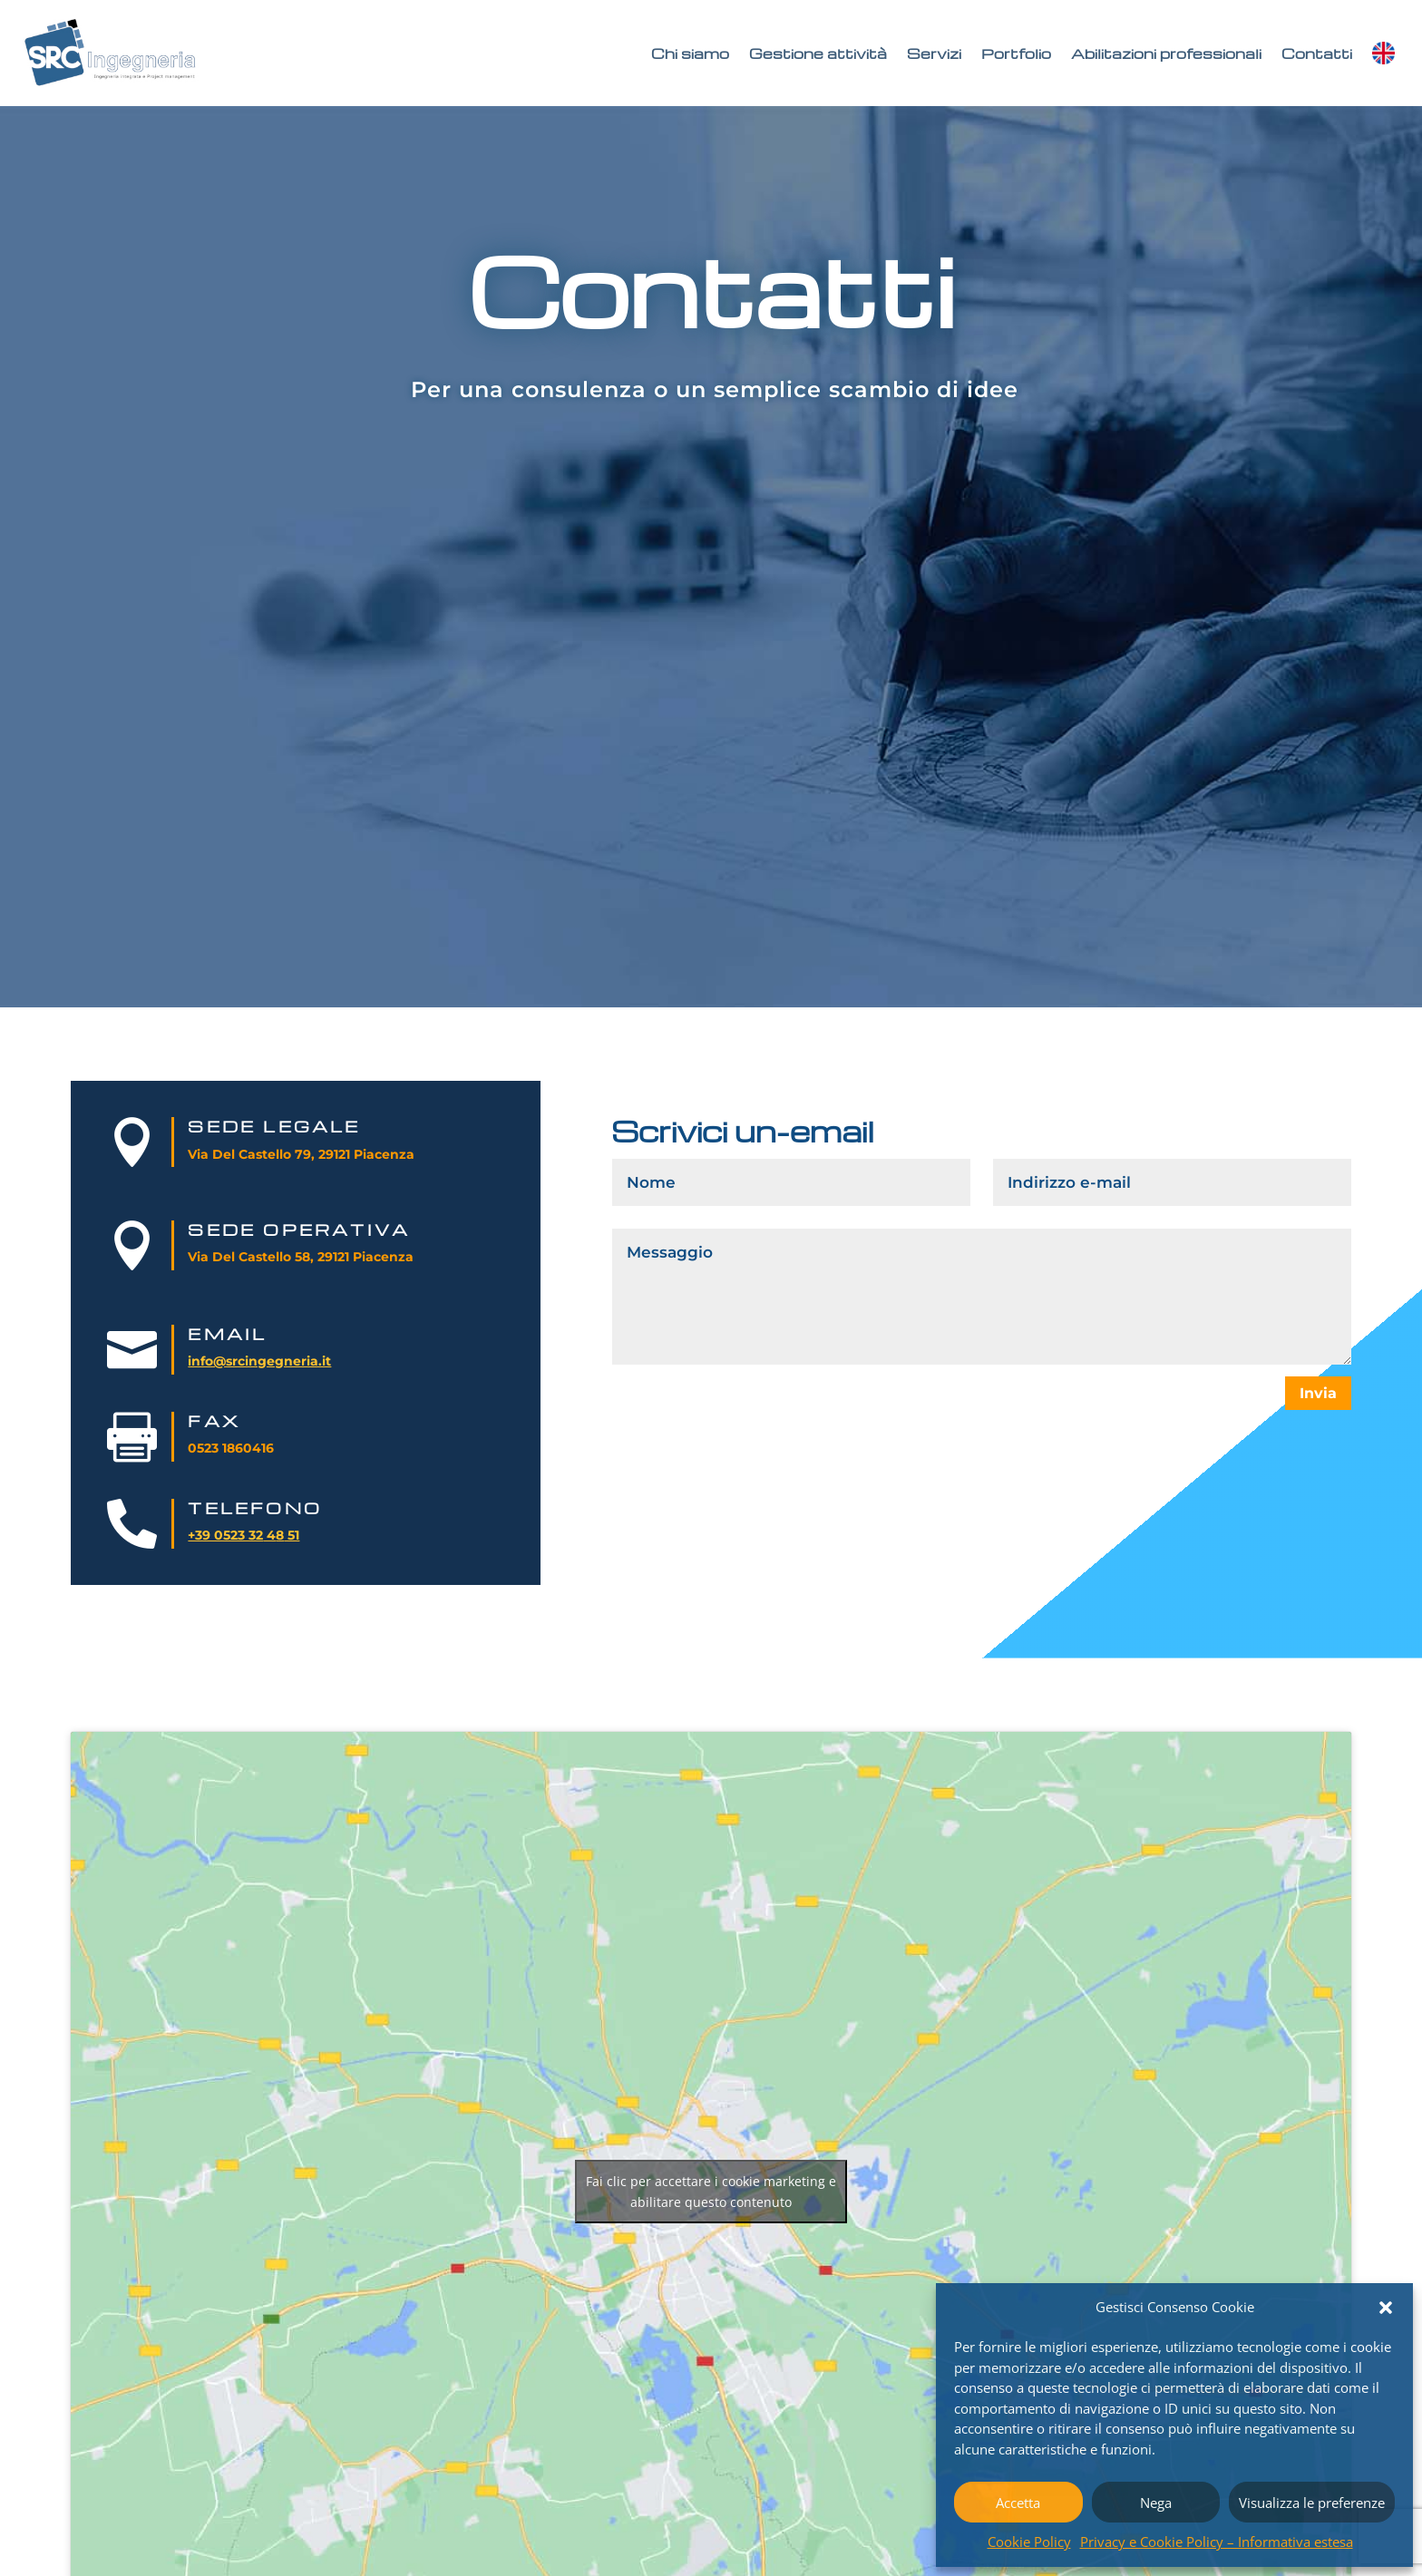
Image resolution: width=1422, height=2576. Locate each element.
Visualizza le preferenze (1312, 2502)
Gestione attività (818, 53)
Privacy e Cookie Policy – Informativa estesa (1216, 2541)
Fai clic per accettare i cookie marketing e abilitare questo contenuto (711, 2192)
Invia (1318, 1393)
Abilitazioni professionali (1166, 53)
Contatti (1316, 53)
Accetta (1018, 2502)
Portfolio (1016, 53)
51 (291, 1535)
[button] (1386, 2308)
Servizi (934, 53)
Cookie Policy (1029, 2541)
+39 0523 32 (225, 1535)
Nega (1156, 2502)
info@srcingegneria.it (259, 1361)
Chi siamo (690, 53)
